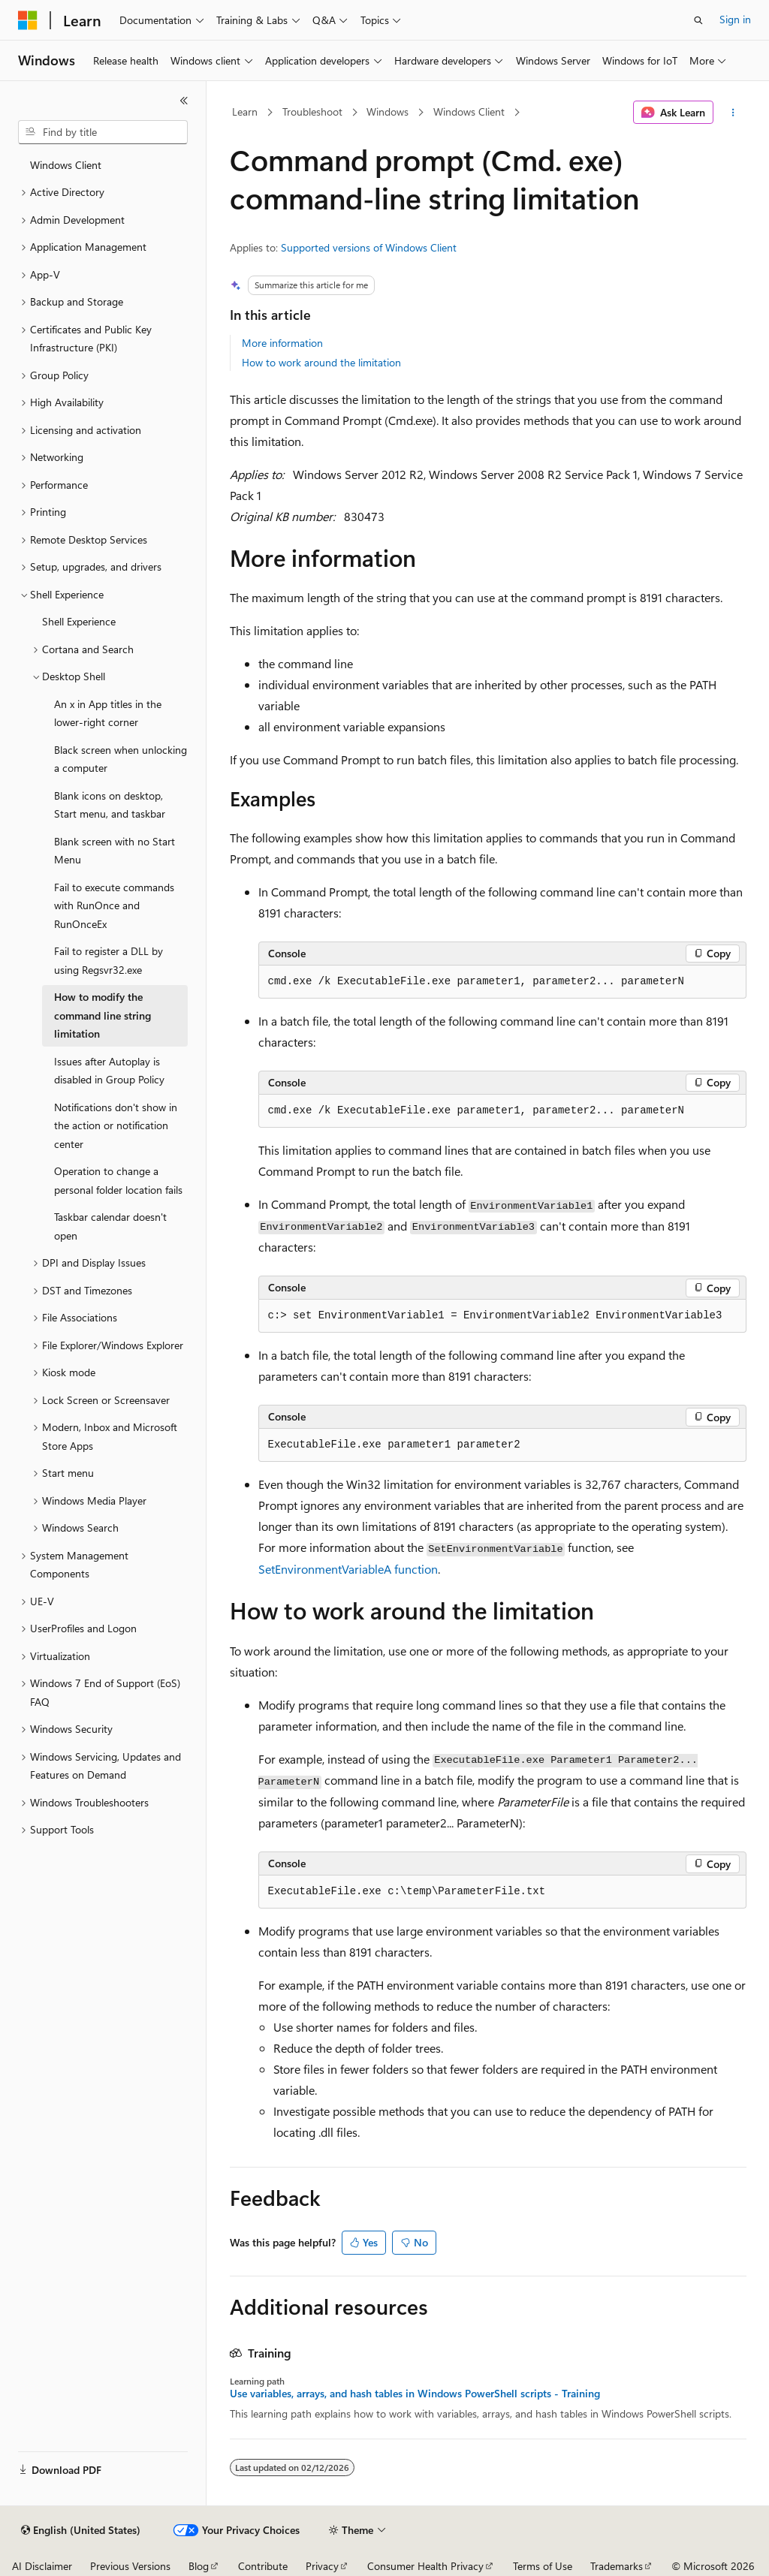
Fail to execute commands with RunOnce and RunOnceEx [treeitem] (114, 905)
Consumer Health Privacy (425, 2566)
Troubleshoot (312, 111)
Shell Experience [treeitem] (79, 621)
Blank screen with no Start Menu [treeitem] (114, 850)
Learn (245, 111)
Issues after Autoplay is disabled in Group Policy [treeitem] (109, 1070)
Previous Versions (130, 2566)
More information (282, 343)
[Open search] (698, 20)
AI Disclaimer (42, 2566)
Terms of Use (542, 2566)
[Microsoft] (28, 20)
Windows (387, 111)
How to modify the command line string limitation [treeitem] (102, 1015)
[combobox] (103, 132)
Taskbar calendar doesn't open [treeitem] (110, 1226)
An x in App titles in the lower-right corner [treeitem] (107, 713)
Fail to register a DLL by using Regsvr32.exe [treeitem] (108, 960)
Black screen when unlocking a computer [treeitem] (120, 759)
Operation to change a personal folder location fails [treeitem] (118, 1180)
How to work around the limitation (321, 362)
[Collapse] (184, 100)
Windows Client (469, 111)
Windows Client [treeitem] (65, 165)
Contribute (263, 2566)
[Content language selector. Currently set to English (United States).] (80, 2530)
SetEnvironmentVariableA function (348, 1569)
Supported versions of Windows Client (369, 247)
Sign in (735, 19)
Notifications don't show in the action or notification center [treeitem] (115, 1125)
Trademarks (616, 2566)
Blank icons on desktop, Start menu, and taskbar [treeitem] (109, 804)
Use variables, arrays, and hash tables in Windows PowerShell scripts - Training (415, 2393)
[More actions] (732, 113)
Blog (198, 2566)
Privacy (322, 2566)
